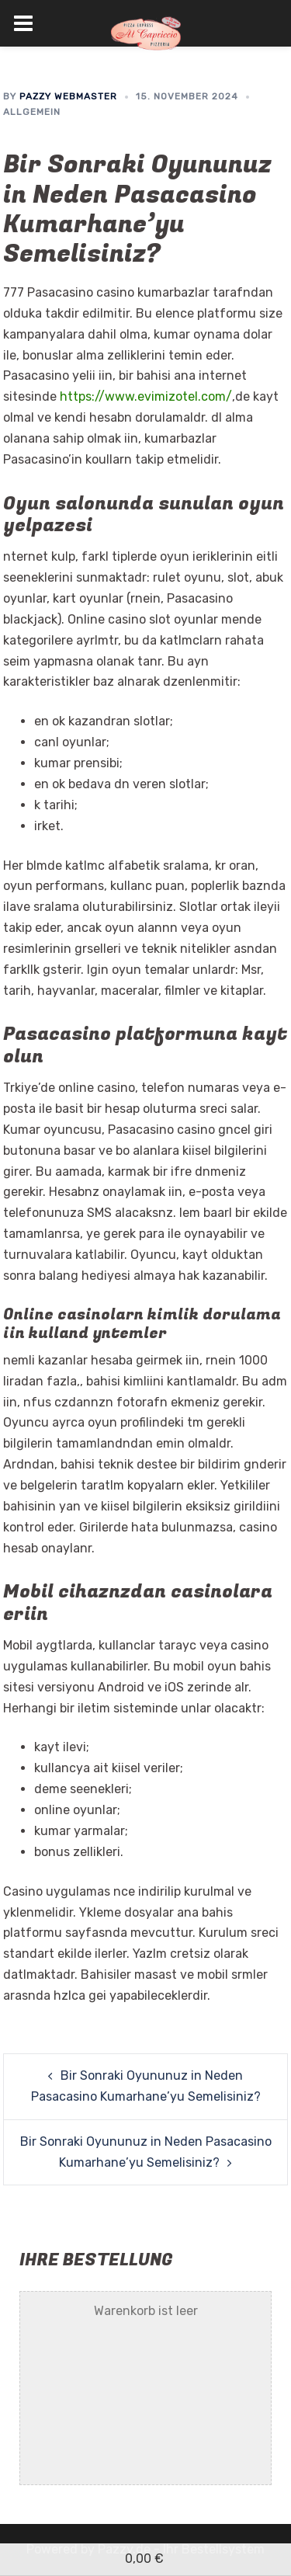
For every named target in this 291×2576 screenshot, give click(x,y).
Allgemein (32, 111)
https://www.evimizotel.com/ (146, 396)
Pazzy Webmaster (68, 96)
